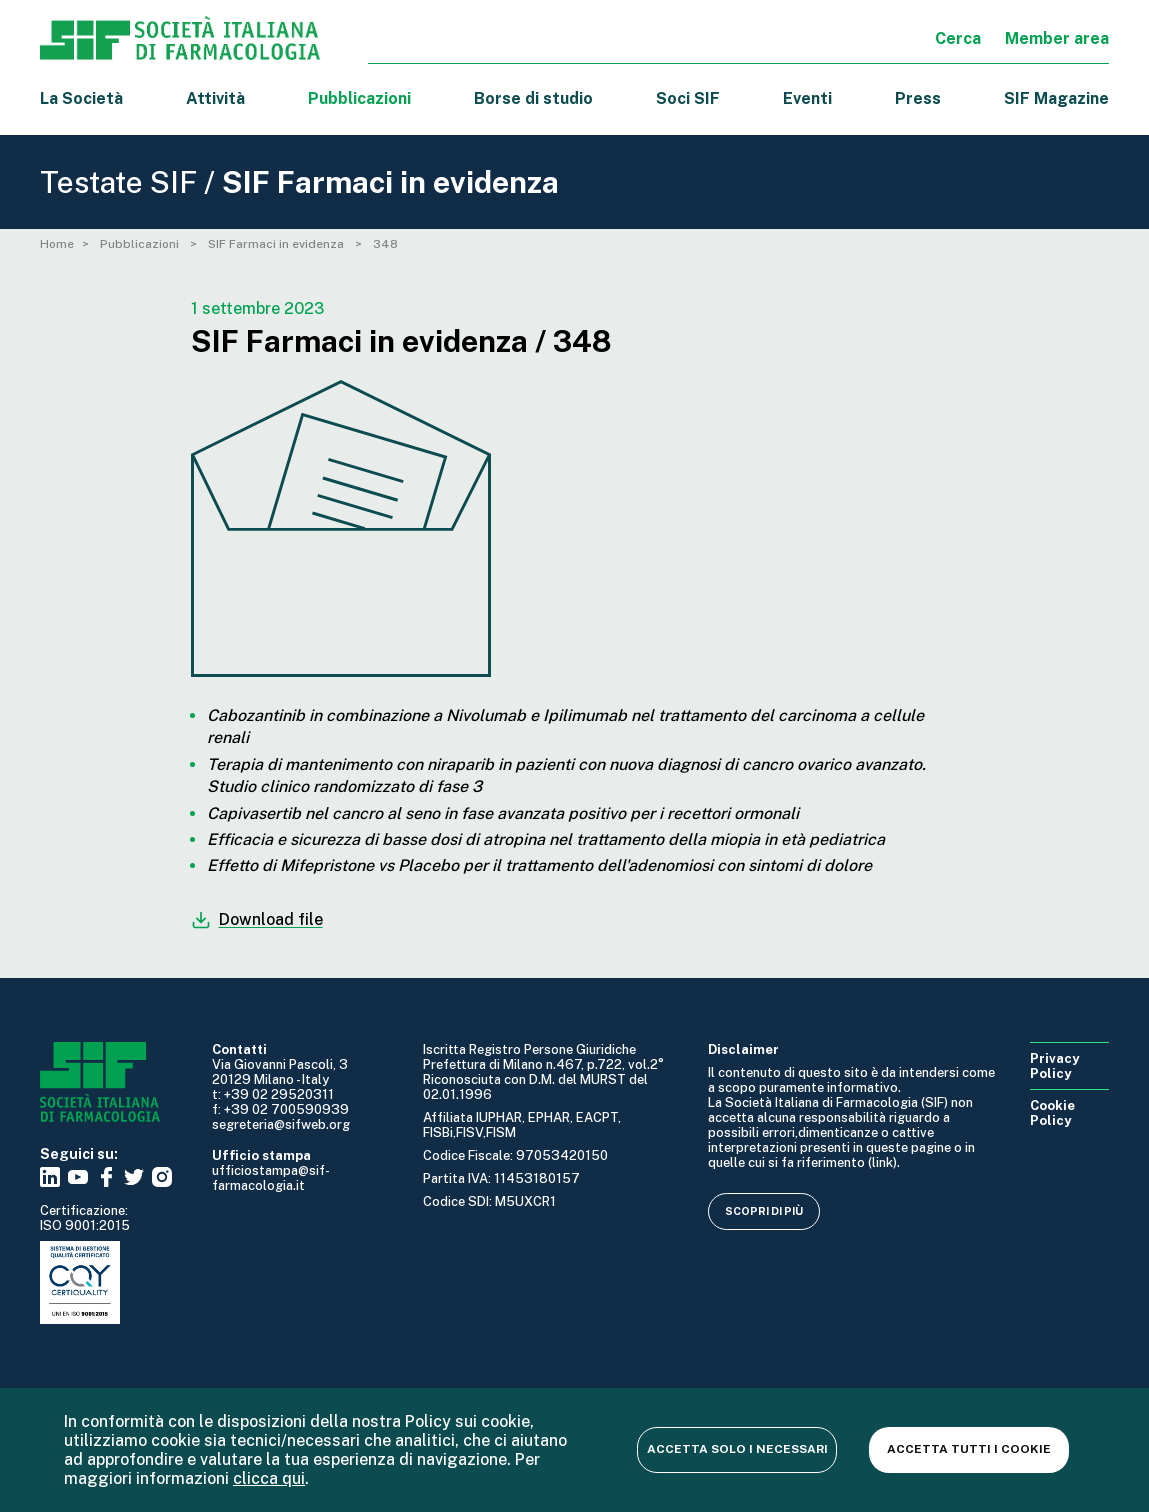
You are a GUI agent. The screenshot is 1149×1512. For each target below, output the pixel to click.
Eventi (807, 98)
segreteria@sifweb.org (281, 1124)
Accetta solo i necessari (737, 1449)
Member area (1057, 38)
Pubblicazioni (141, 244)
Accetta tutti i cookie (969, 1449)
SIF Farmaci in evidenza (277, 244)
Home (57, 244)
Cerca (958, 38)
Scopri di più (764, 1211)
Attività (215, 98)
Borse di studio (533, 98)
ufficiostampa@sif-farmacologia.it (271, 1178)
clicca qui (269, 1478)
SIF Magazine (1056, 98)
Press (918, 98)
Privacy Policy (1054, 1066)
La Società (81, 98)
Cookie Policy (1052, 1113)
